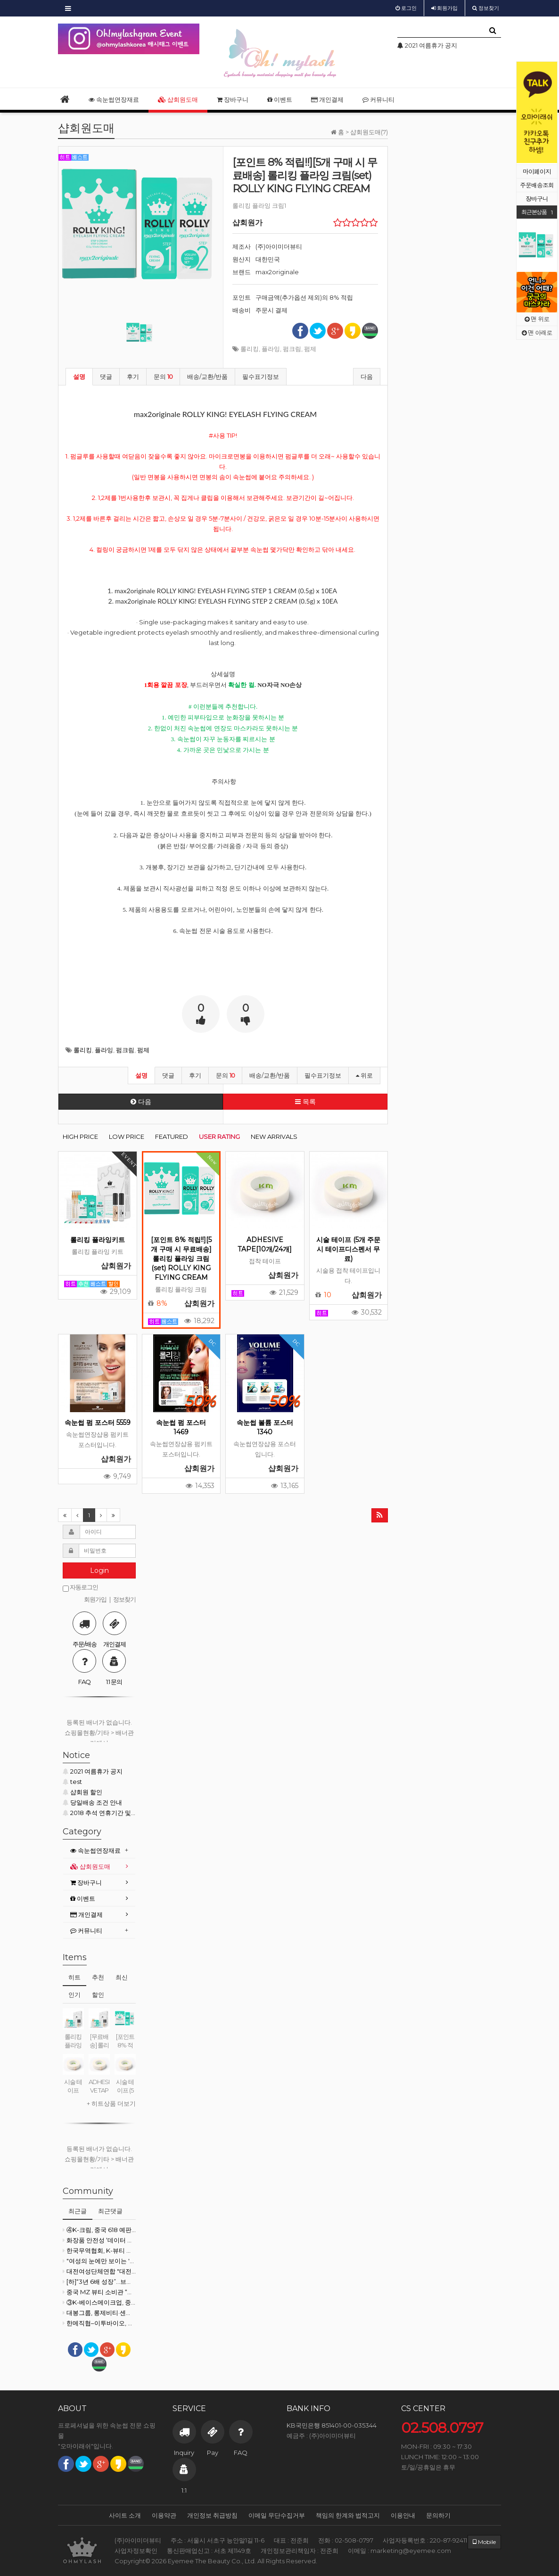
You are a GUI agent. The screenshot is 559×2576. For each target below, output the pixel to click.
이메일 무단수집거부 (276, 2515)
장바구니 (537, 198)
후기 (133, 376)
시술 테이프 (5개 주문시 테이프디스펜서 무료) (348, 1249)
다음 (367, 376)
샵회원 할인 (82, 1792)
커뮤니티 (378, 99)
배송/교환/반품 (207, 376)
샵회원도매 (178, 99)
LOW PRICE (126, 1136)
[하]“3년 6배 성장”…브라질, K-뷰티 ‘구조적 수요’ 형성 (99, 2281)
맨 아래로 (537, 332)
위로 (364, 1075)
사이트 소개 (125, 2515)
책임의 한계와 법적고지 (348, 2515)
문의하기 (438, 2515)
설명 (79, 376)
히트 (74, 1977)
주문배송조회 (537, 184)
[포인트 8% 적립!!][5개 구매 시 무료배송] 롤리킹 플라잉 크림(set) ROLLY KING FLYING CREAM (181, 1258)
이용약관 (164, 2515)
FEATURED (171, 1136)
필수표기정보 (260, 376)
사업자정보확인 (136, 2550)
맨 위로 (537, 318)
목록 (305, 1101)
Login (99, 1570)
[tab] (99, 1850)
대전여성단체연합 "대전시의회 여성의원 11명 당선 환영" (99, 2271)
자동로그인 (80, 1588)
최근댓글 (110, 2211)
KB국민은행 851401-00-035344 (332, 2425)
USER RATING (219, 1136)
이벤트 (279, 99)
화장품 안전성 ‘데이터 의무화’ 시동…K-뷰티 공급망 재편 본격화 (99, 2240)
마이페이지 (537, 171)
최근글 (77, 2211)
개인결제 (327, 99)
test (72, 1781)
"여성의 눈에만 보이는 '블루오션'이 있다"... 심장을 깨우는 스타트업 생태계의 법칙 (99, 2261)
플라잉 (271, 348)
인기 (74, 1994)
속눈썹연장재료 (114, 99)
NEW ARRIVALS (274, 1136)
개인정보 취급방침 (212, 2515)
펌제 (310, 348)
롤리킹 (249, 348)
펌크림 (292, 348)
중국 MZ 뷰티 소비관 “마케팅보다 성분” (99, 2292)
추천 (98, 1977)
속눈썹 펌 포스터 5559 (98, 1422)
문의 (163, 376)
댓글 (106, 376)
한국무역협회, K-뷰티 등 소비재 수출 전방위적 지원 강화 (99, 2250)
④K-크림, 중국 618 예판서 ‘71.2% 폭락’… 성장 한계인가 (99, 2229)
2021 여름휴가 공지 (93, 1771)
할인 (98, 1994)
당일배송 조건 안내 (92, 1802)
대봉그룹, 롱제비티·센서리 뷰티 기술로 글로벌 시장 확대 (99, 2312)
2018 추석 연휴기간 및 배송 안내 (99, 1812)
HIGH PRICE (80, 1136)
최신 (121, 1977)
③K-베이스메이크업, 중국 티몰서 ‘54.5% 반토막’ (99, 2302)
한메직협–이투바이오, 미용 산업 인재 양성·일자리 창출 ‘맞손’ (99, 2323)
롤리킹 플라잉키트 (97, 1239)
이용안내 (403, 2515)
